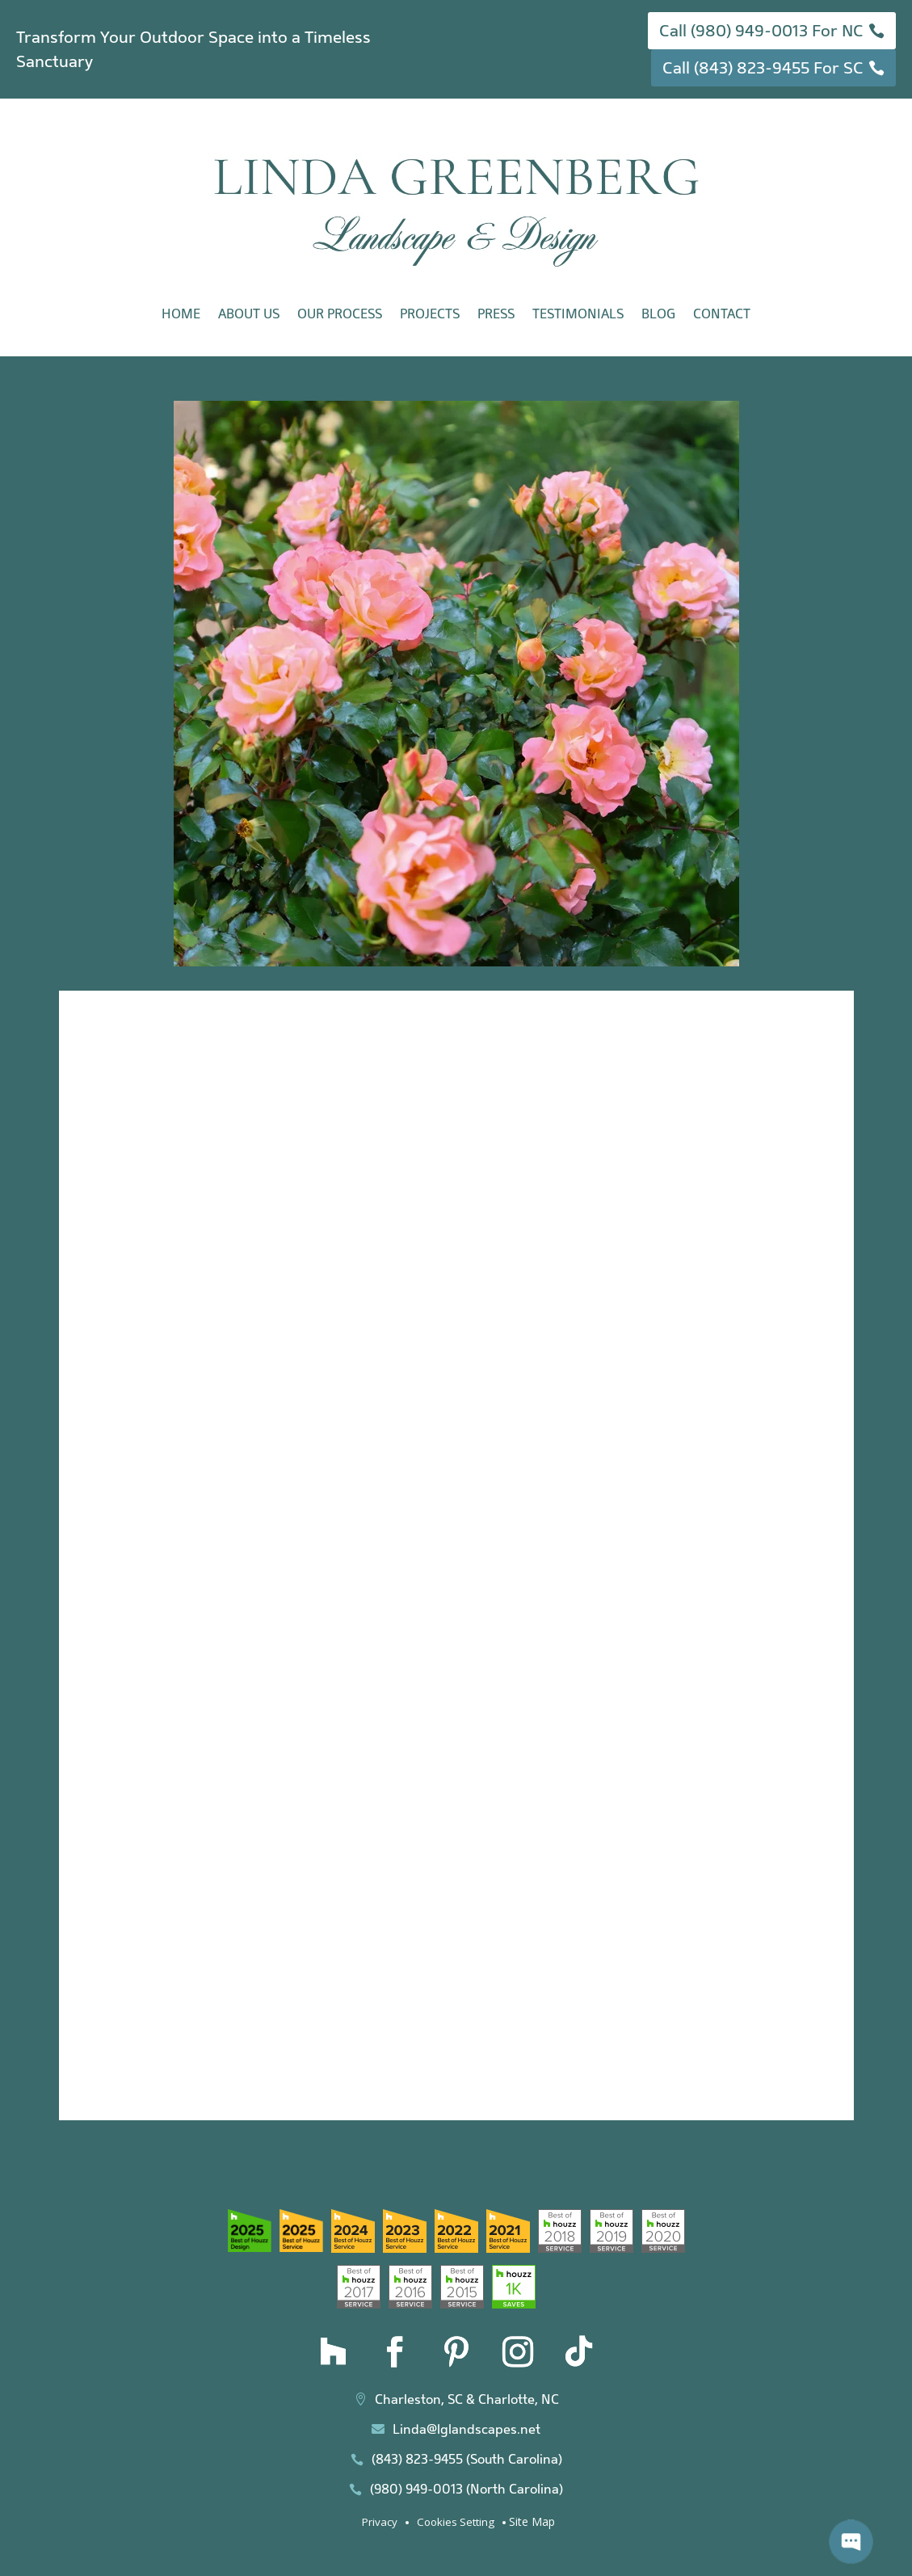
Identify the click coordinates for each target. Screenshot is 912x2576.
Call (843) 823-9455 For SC (763, 68)
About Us (248, 314)
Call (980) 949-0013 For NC (761, 30)
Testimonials (578, 314)
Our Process (339, 314)
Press (496, 314)
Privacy (379, 2522)
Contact (721, 314)
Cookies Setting (455, 2522)
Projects (430, 314)
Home (181, 314)
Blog (658, 314)
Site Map (532, 2521)
